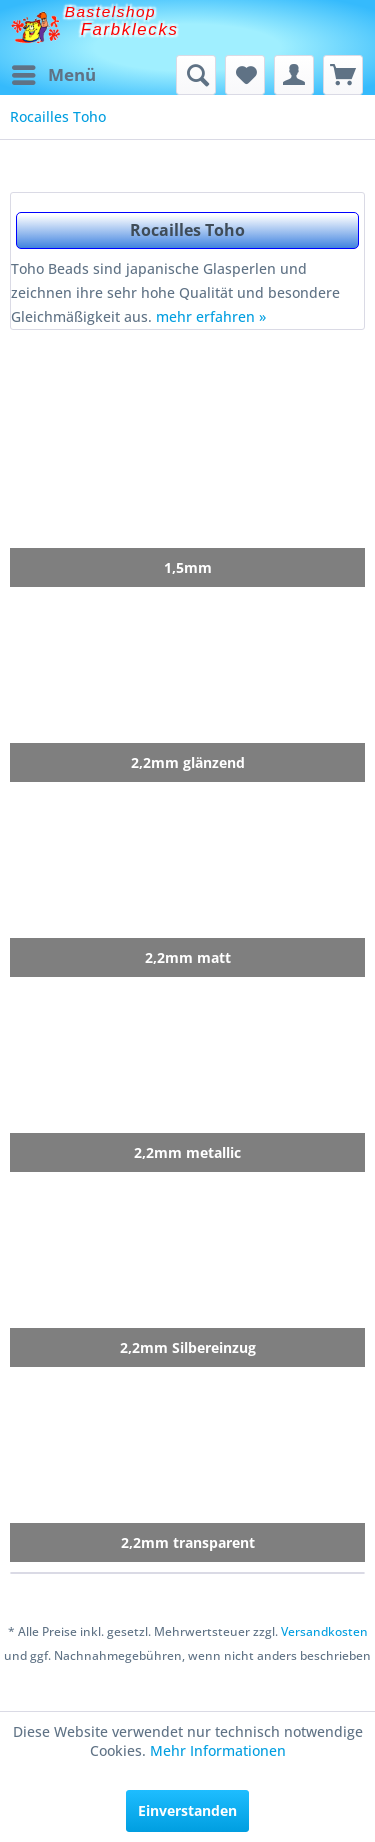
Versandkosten (324, 1631)
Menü (54, 72)
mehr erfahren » (211, 316)
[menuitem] (53, 75)
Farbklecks (130, 29)
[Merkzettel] (245, 75)
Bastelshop (111, 11)
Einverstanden (187, 1810)
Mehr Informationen (218, 1750)
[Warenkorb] (343, 75)
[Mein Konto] (294, 75)
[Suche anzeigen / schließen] (196, 75)
